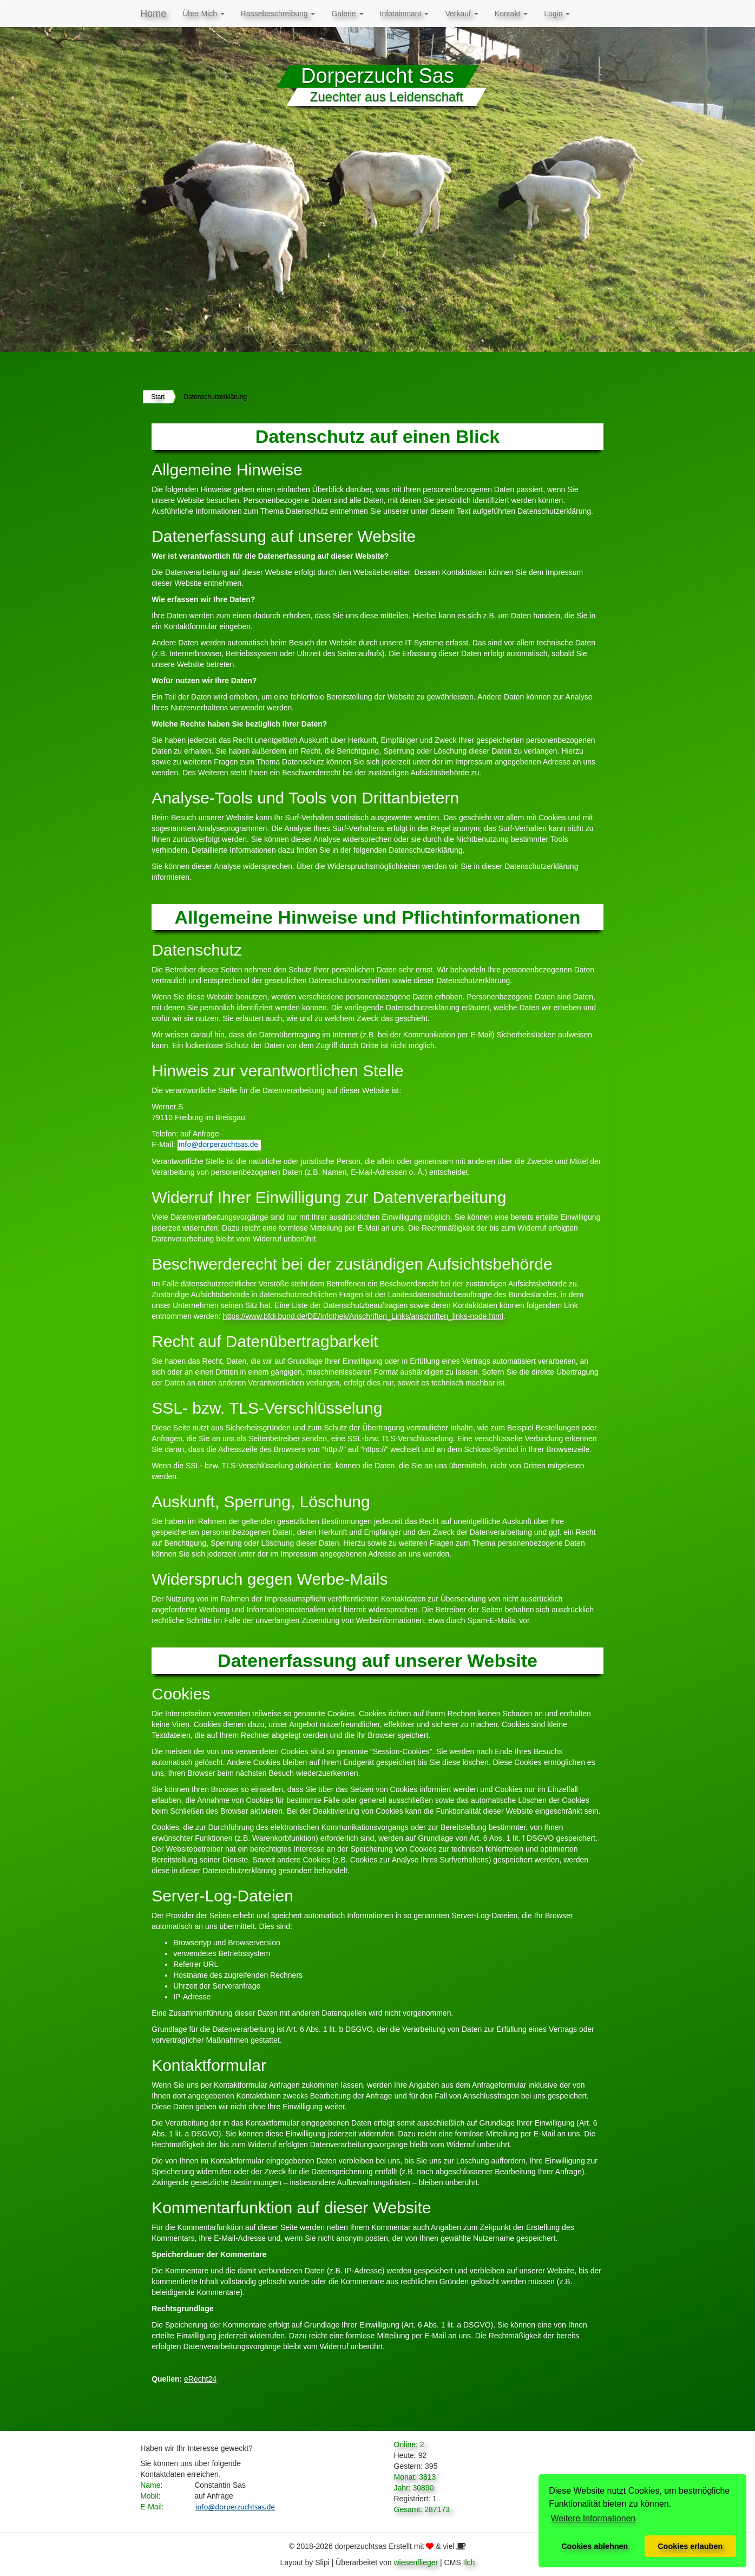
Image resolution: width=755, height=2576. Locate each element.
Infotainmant (404, 13)
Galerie (347, 13)
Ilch (469, 2562)
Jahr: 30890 (414, 2487)
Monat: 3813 (415, 2477)
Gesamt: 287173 (422, 2509)
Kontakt (511, 13)
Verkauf (461, 13)
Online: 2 (409, 2444)
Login (557, 13)
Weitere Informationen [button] (592, 2518)
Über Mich (203, 13)
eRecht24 (200, 2379)
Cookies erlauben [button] (690, 2546)
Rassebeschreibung (278, 13)
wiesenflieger (415, 2562)
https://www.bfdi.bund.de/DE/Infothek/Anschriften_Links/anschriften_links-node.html (363, 1316)
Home (153, 13)
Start (158, 397)
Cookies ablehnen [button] (594, 2546)
